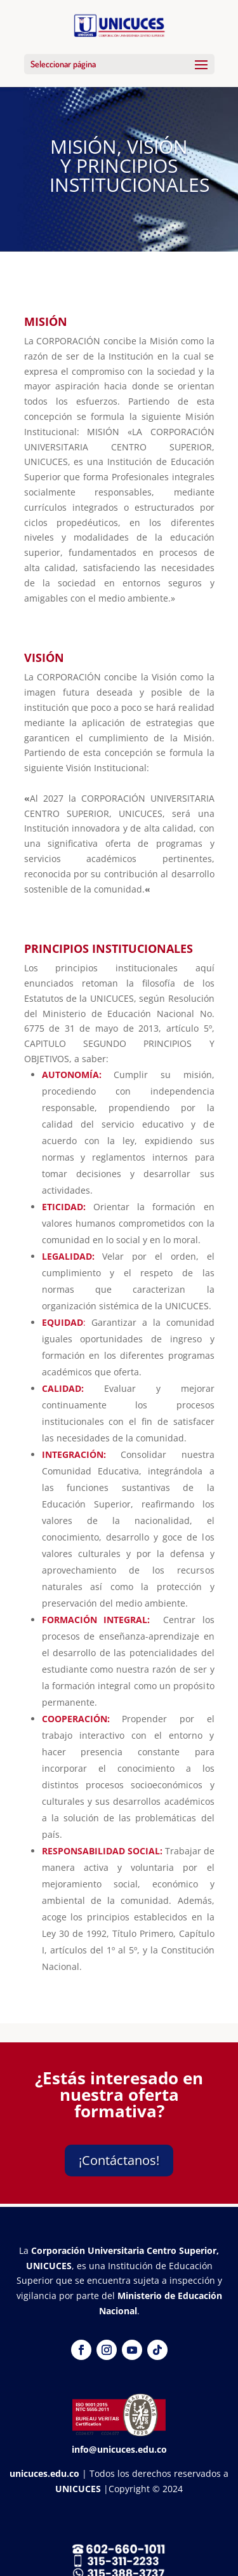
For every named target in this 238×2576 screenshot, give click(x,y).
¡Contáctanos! (119, 2160)
